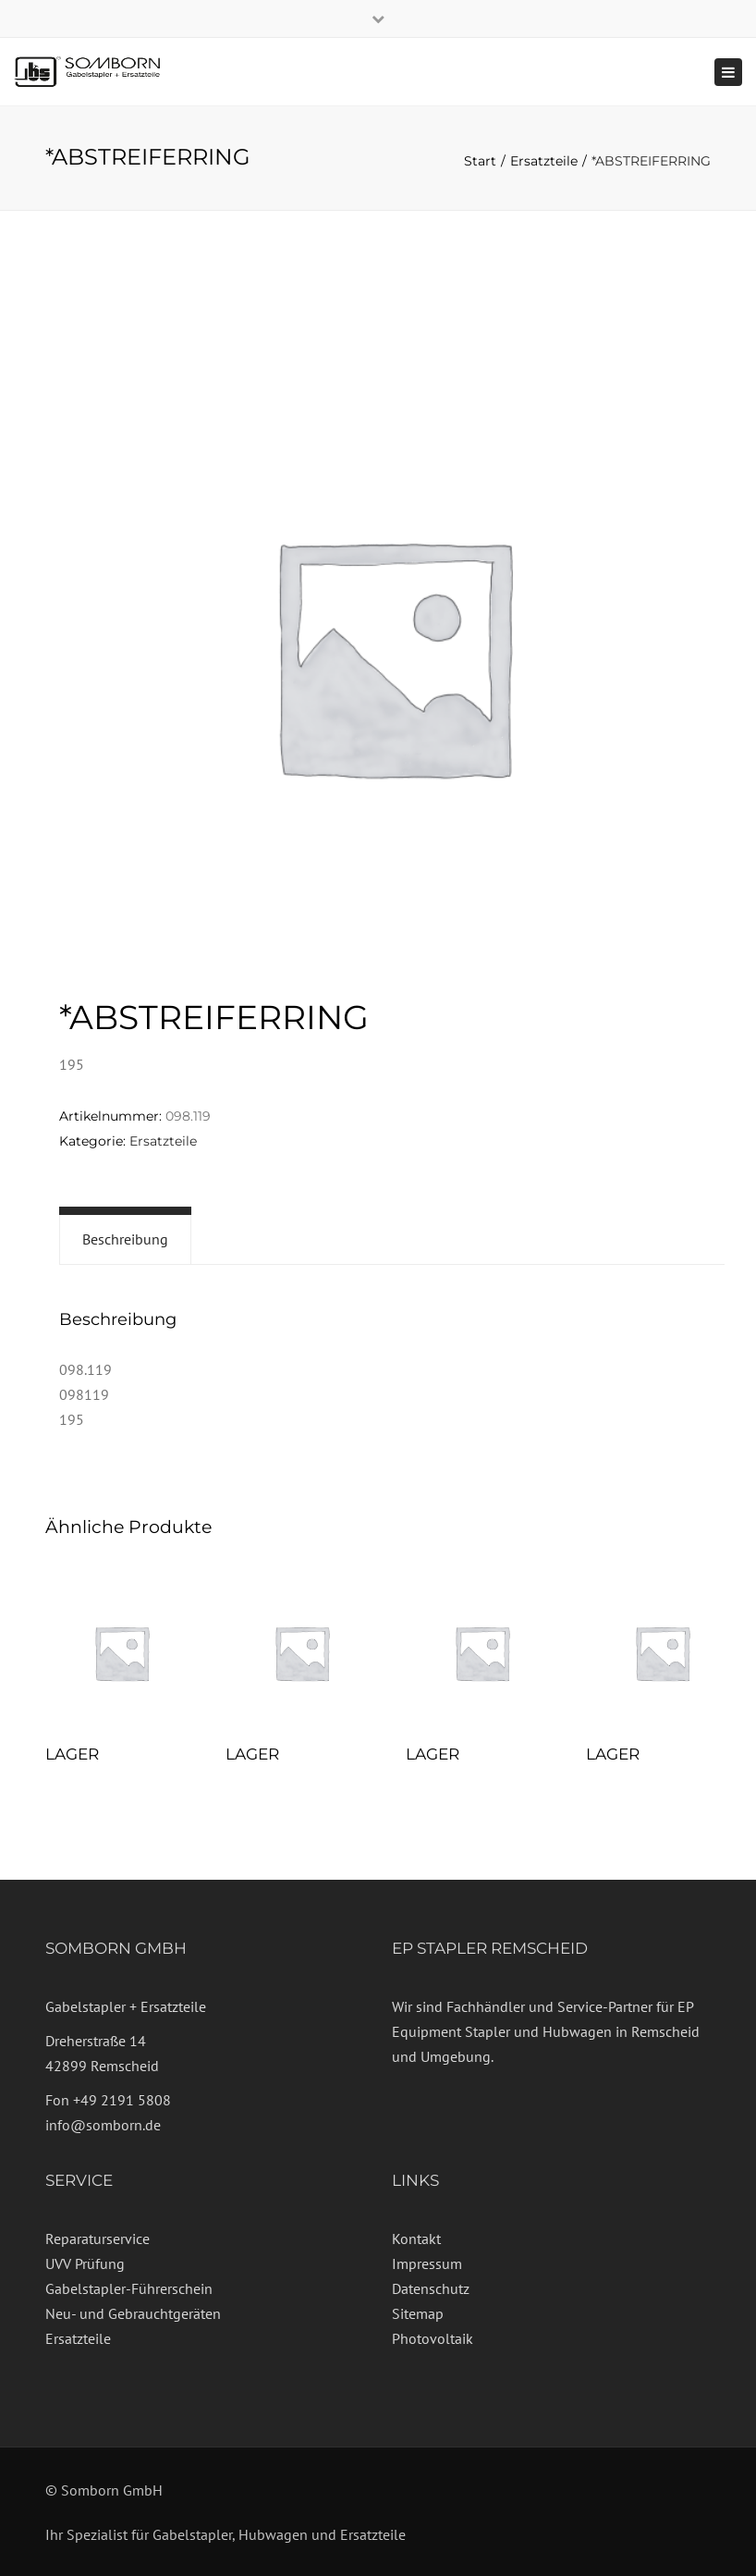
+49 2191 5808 (122, 2100)
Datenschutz (430, 2288)
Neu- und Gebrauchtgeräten (133, 2313)
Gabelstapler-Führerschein (129, 2288)
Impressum (427, 2263)
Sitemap (418, 2313)
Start (480, 161)
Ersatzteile (544, 161)
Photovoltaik (432, 2338)
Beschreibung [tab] (125, 1239)
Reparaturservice (97, 2238)
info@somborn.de (103, 2125)
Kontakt (416, 2238)
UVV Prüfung (85, 2263)
